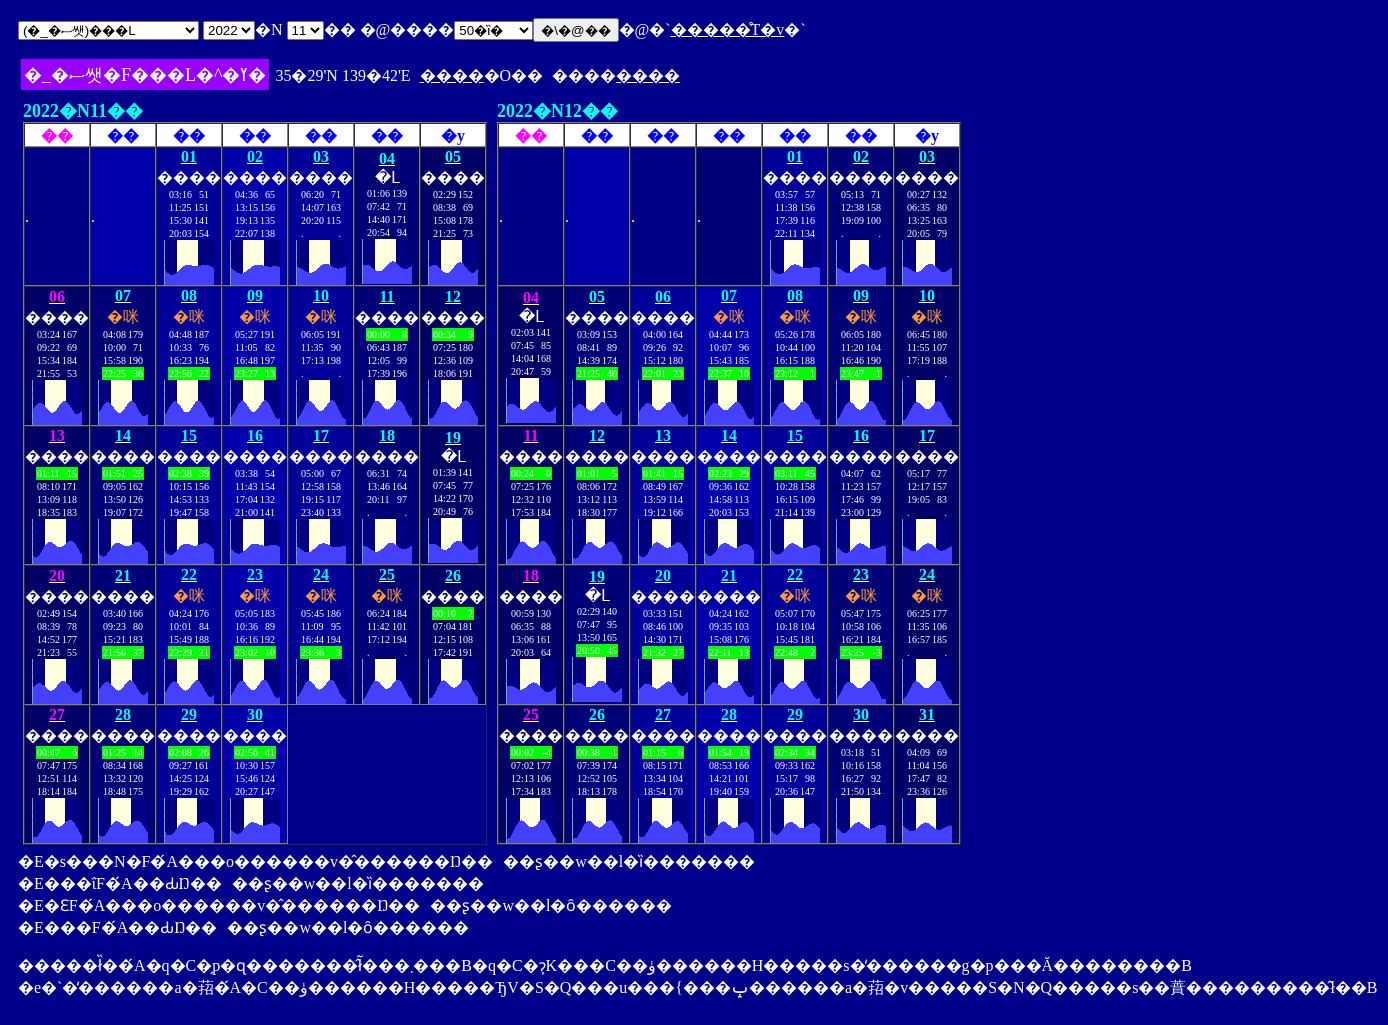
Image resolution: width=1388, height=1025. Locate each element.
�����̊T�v (728, 29)
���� (452, 75)
